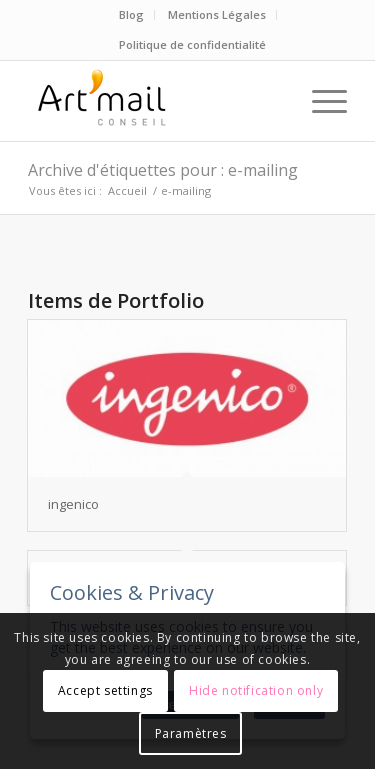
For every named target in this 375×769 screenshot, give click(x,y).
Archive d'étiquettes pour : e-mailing (163, 170)
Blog (131, 14)
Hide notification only (256, 690)
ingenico (73, 504)
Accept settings (105, 690)
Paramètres (191, 733)
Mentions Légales (217, 14)
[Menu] (319, 101)
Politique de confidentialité (192, 44)
